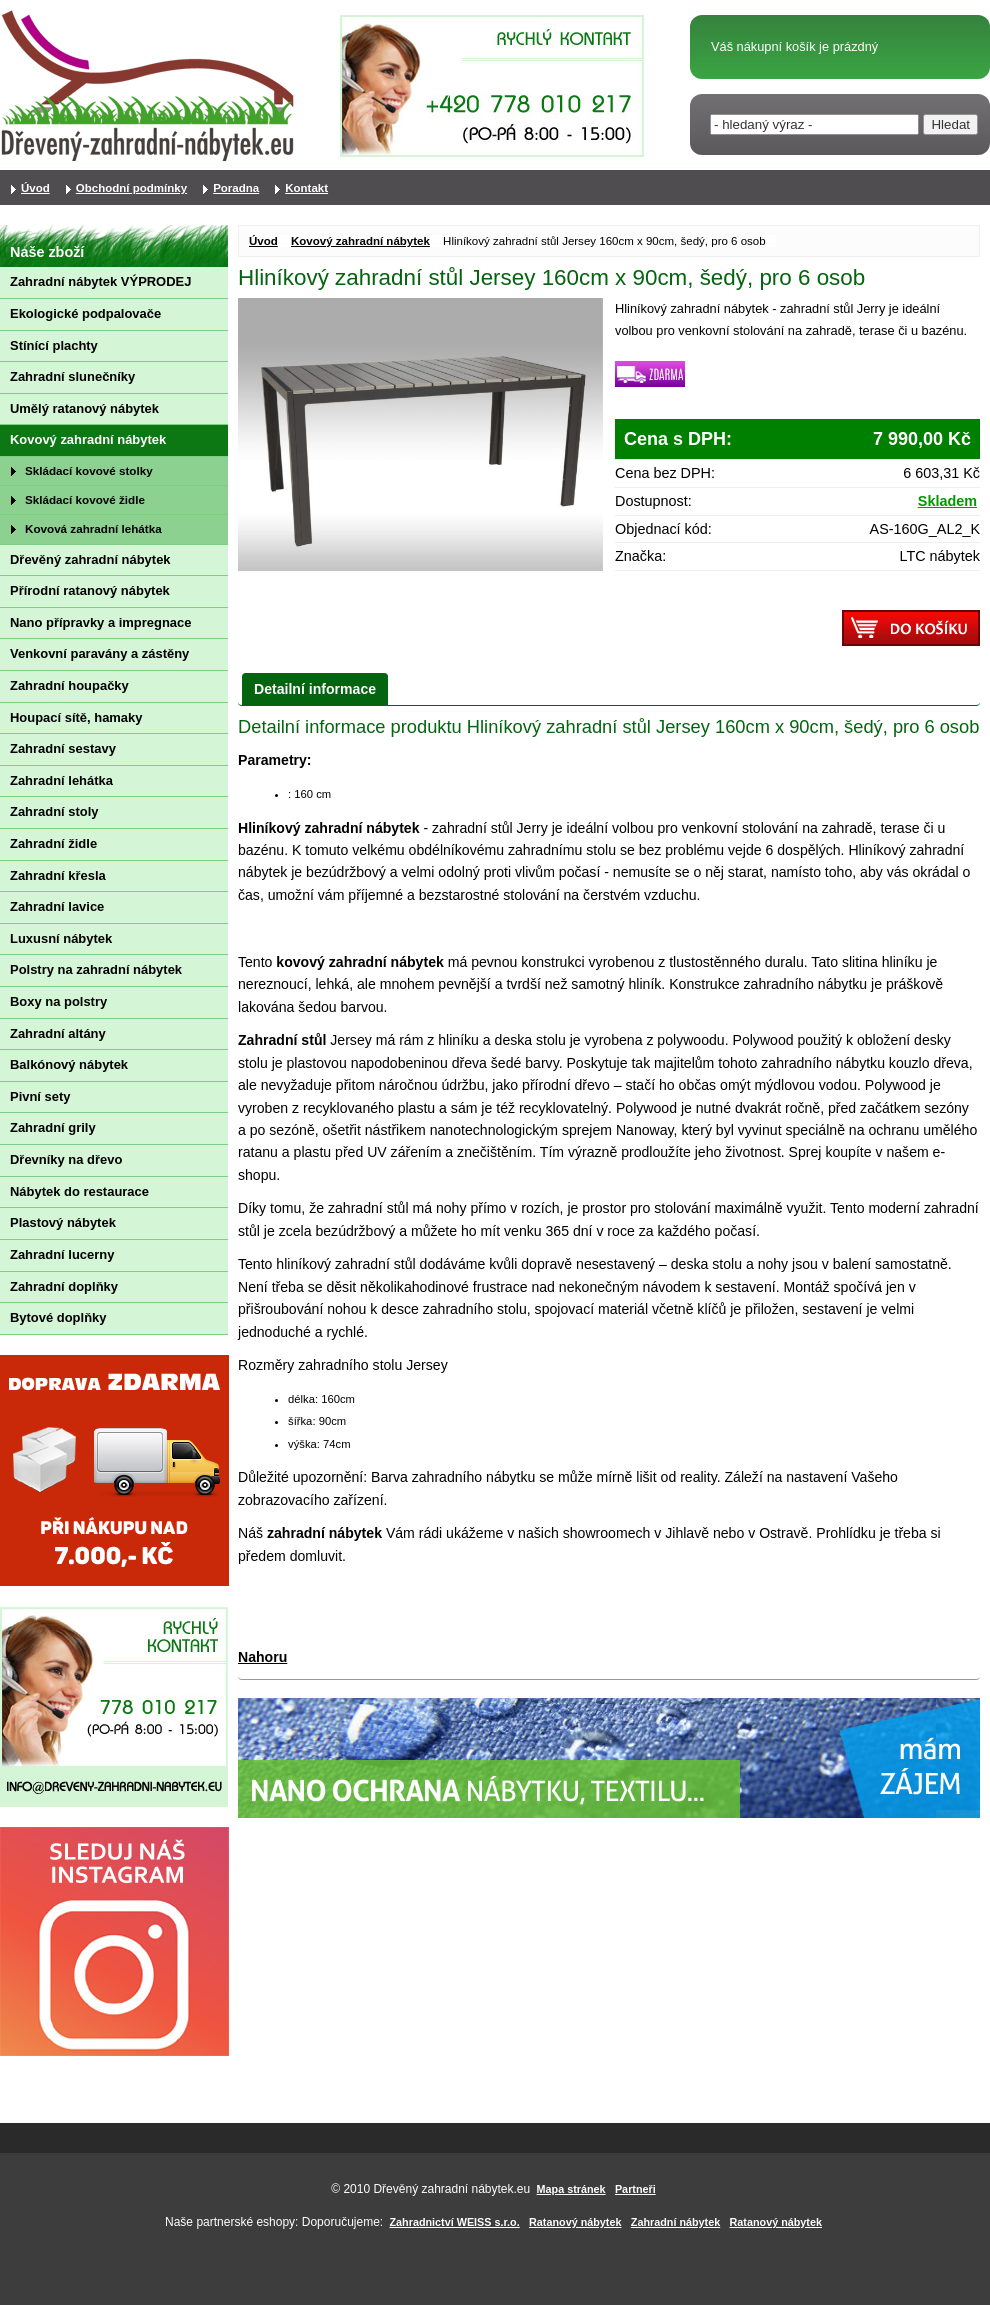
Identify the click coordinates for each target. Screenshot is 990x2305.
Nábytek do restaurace (79, 1191)
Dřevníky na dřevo (66, 1159)
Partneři (635, 2189)
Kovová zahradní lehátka (93, 528)
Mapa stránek (571, 2189)
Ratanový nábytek (575, 2222)
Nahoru (262, 1657)
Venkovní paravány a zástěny (99, 653)
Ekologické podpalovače (85, 313)
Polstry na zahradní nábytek (96, 969)
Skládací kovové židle (85, 499)
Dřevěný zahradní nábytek (90, 559)
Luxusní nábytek (61, 938)
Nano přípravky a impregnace (100, 622)
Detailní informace (315, 689)
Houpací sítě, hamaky (76, 717)
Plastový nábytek (63, 1222)
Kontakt (306, 188)
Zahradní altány (58, 1033)
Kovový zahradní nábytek (360, 241)
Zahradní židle (53, 843)
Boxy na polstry (58, 1001)
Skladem (947, 501)
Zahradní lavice (57, 906)
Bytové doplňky (58, 1317)
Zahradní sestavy (63, 748)
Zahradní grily (53, 1127)
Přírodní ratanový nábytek (90, 590)
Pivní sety (40, 1096)
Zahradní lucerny (62, 1254)
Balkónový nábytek (69, 1064)
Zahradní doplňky (64, 1286)
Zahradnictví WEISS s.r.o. (455, 2222)
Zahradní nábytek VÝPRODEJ (100, 281)
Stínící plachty (54, 345)
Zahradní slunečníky (72, 376)
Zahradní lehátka (61, 780)
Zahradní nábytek (675, 2222)
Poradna (236, 188)
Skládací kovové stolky (89, 470)
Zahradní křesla (58, 875)
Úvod (263, 241)
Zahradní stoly (54, 811)
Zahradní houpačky (69, 685)
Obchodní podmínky (131, 188)
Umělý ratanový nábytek (84, 408)
